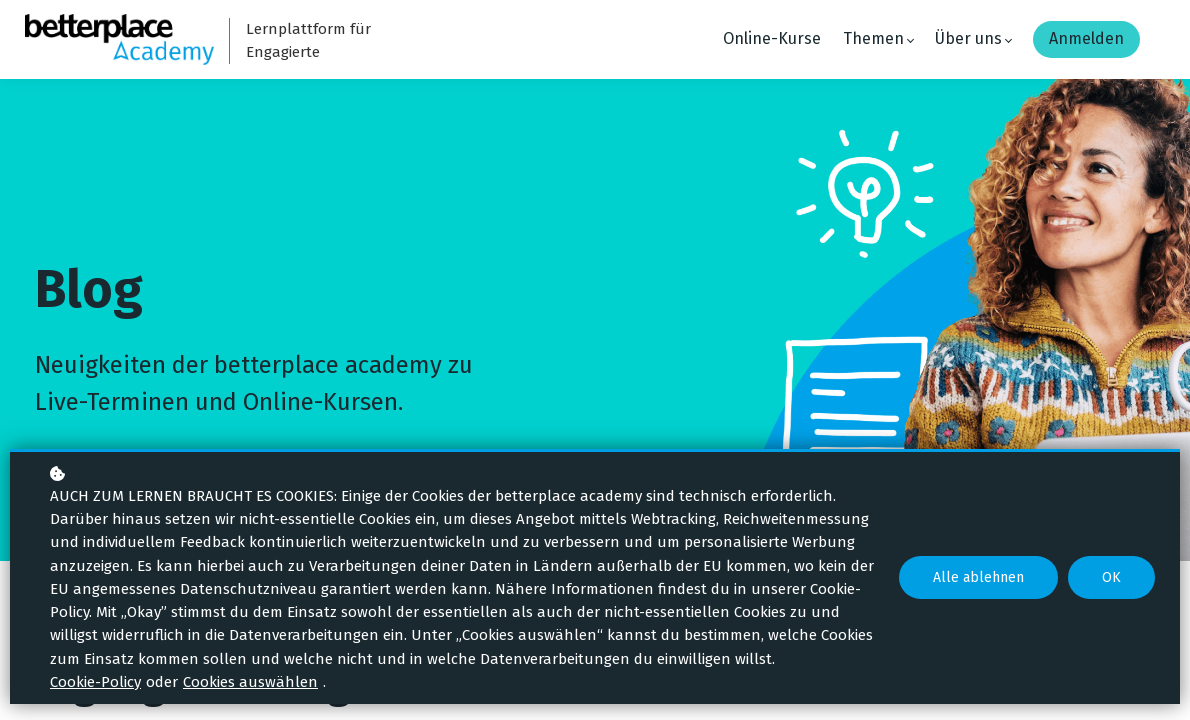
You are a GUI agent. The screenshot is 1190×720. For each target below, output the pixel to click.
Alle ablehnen (978, 577)
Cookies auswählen (250, 682)
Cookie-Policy (95, 682)
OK (1111, 577)
